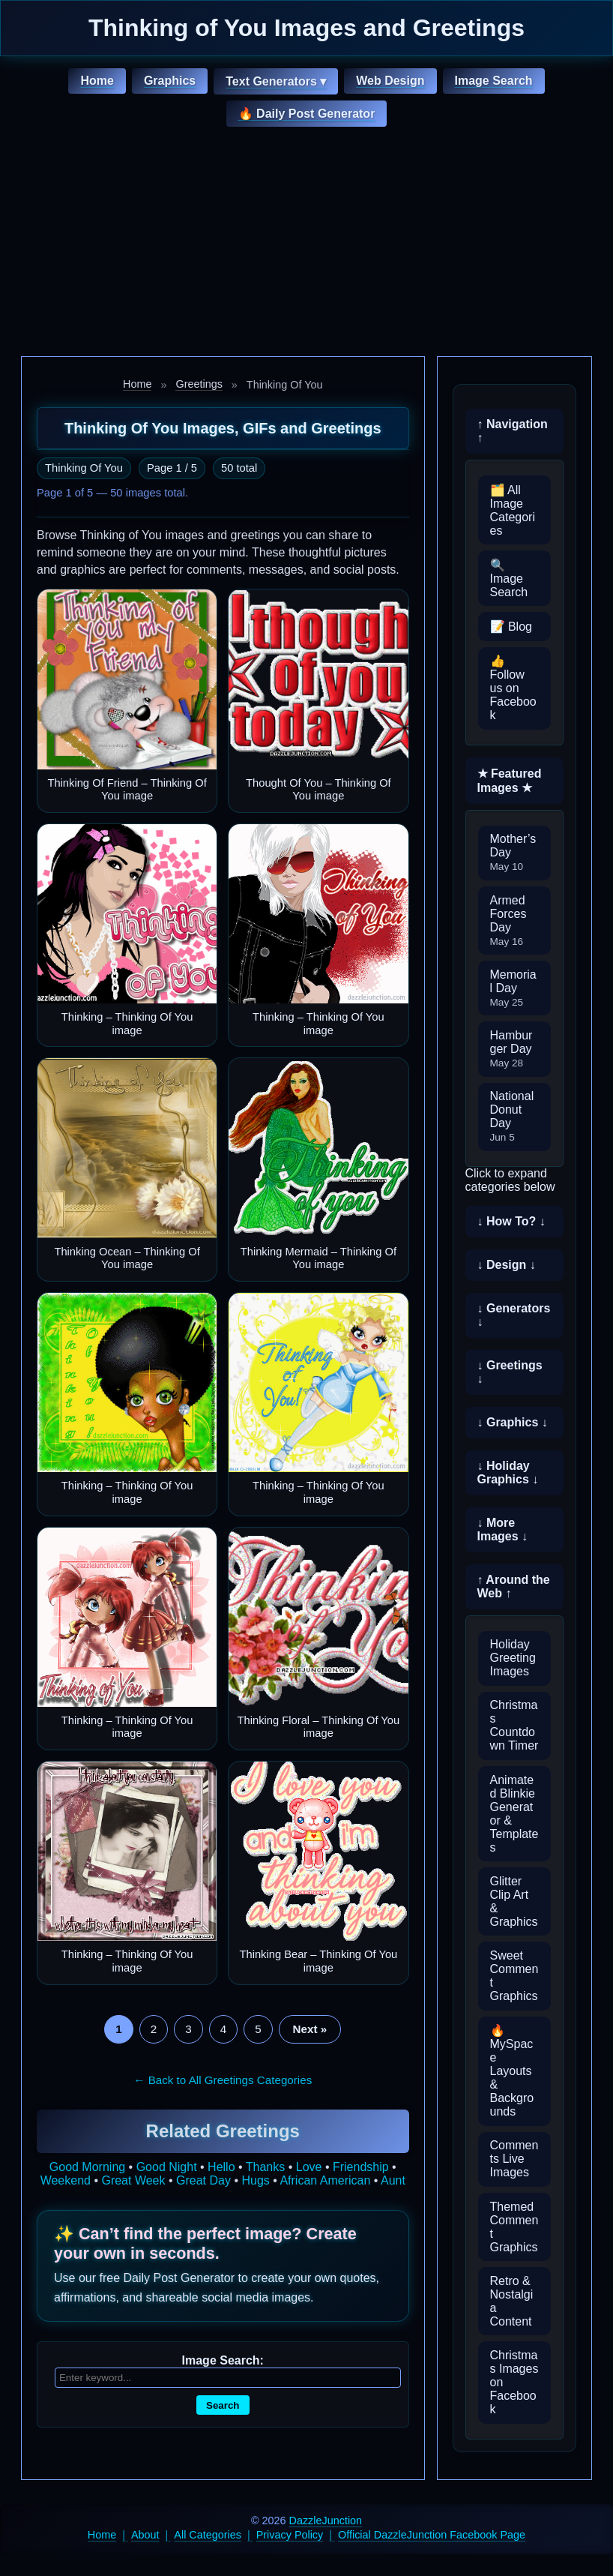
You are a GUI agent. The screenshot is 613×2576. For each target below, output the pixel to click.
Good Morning (87, 2167)
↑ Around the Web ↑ (513, 1586)
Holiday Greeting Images (513, 1658)
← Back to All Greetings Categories (222, 2080)
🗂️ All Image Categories (512, 510)
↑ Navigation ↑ (512, 431)
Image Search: (223, 2360)
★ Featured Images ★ (509, 780)
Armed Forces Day (508, 920)
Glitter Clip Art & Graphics (514, 1901)
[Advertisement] (306, 244)
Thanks (265, 2167)
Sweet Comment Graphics (514, 1975)
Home (96, 80)
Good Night (166, 2167)
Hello (221, 2167)
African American (325, 2180)
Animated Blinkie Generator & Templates (514, 1814)
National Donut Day (512, 1116)
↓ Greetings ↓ (510, 1372)
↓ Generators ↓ (514, 1315)
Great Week (133, 2180)
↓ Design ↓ (506, 1264)
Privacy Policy (290, 2535)
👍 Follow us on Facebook (513, 688)
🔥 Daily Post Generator (306, 113)
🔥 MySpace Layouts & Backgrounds (512, 2071)
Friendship (361, 2167)
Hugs (255, 2180)
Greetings (198, 384)
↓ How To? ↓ (511, 1221)
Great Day (203, 2180)
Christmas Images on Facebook (514, 2382)
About (145, 2535)
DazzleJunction (326, 2521)
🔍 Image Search (509, 578)
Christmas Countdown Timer (514, 1725)
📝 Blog (511, 626)
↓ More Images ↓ (502, 1529)
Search (222, 2405)
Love (309, 2167)
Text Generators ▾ (276, 81)
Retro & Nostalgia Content (512, 2301)
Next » (310, 2029)
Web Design (390, 80)
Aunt (393, 2180)
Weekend (65, 2180)
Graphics (170, 80)
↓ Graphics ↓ (512, 1422)
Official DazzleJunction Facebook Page (431, 2535)
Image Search (494, 80)
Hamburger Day (511, 1049)
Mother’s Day (513, 852)
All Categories (207, 2535)
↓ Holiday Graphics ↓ (508, 1472)
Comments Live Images (514, 2159)
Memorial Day (513, 988)
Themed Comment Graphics (514, 2227)
